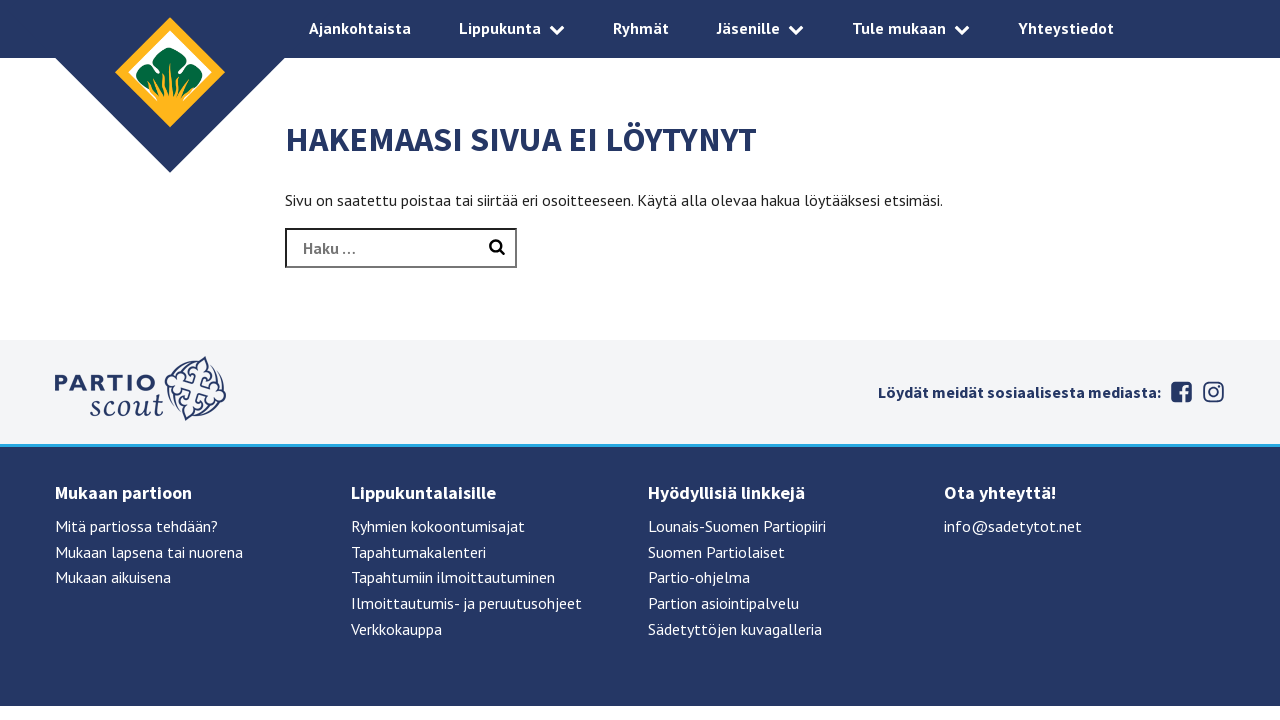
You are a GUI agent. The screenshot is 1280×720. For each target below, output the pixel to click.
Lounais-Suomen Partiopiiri (737, 526)
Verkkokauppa (396, 629)
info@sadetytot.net (1013, 526)
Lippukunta (500, 28)
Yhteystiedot (1066, 28)
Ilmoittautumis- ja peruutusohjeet (466, 603)
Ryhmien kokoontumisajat (438, 526)
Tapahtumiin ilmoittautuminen (453, 577)
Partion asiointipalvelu (723, 603)
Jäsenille (748, 28)
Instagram (1213, 392)
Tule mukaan (899, 28)
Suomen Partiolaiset (716, 552)
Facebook (1181, 392)
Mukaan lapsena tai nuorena (149, 552)
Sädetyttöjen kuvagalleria (735, 629)
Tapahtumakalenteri (418, 552)
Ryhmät (641, 28)
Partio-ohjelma (699, 577)
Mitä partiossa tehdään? (136, 526)
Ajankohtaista (360, 28)
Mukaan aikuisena (113, 577)
